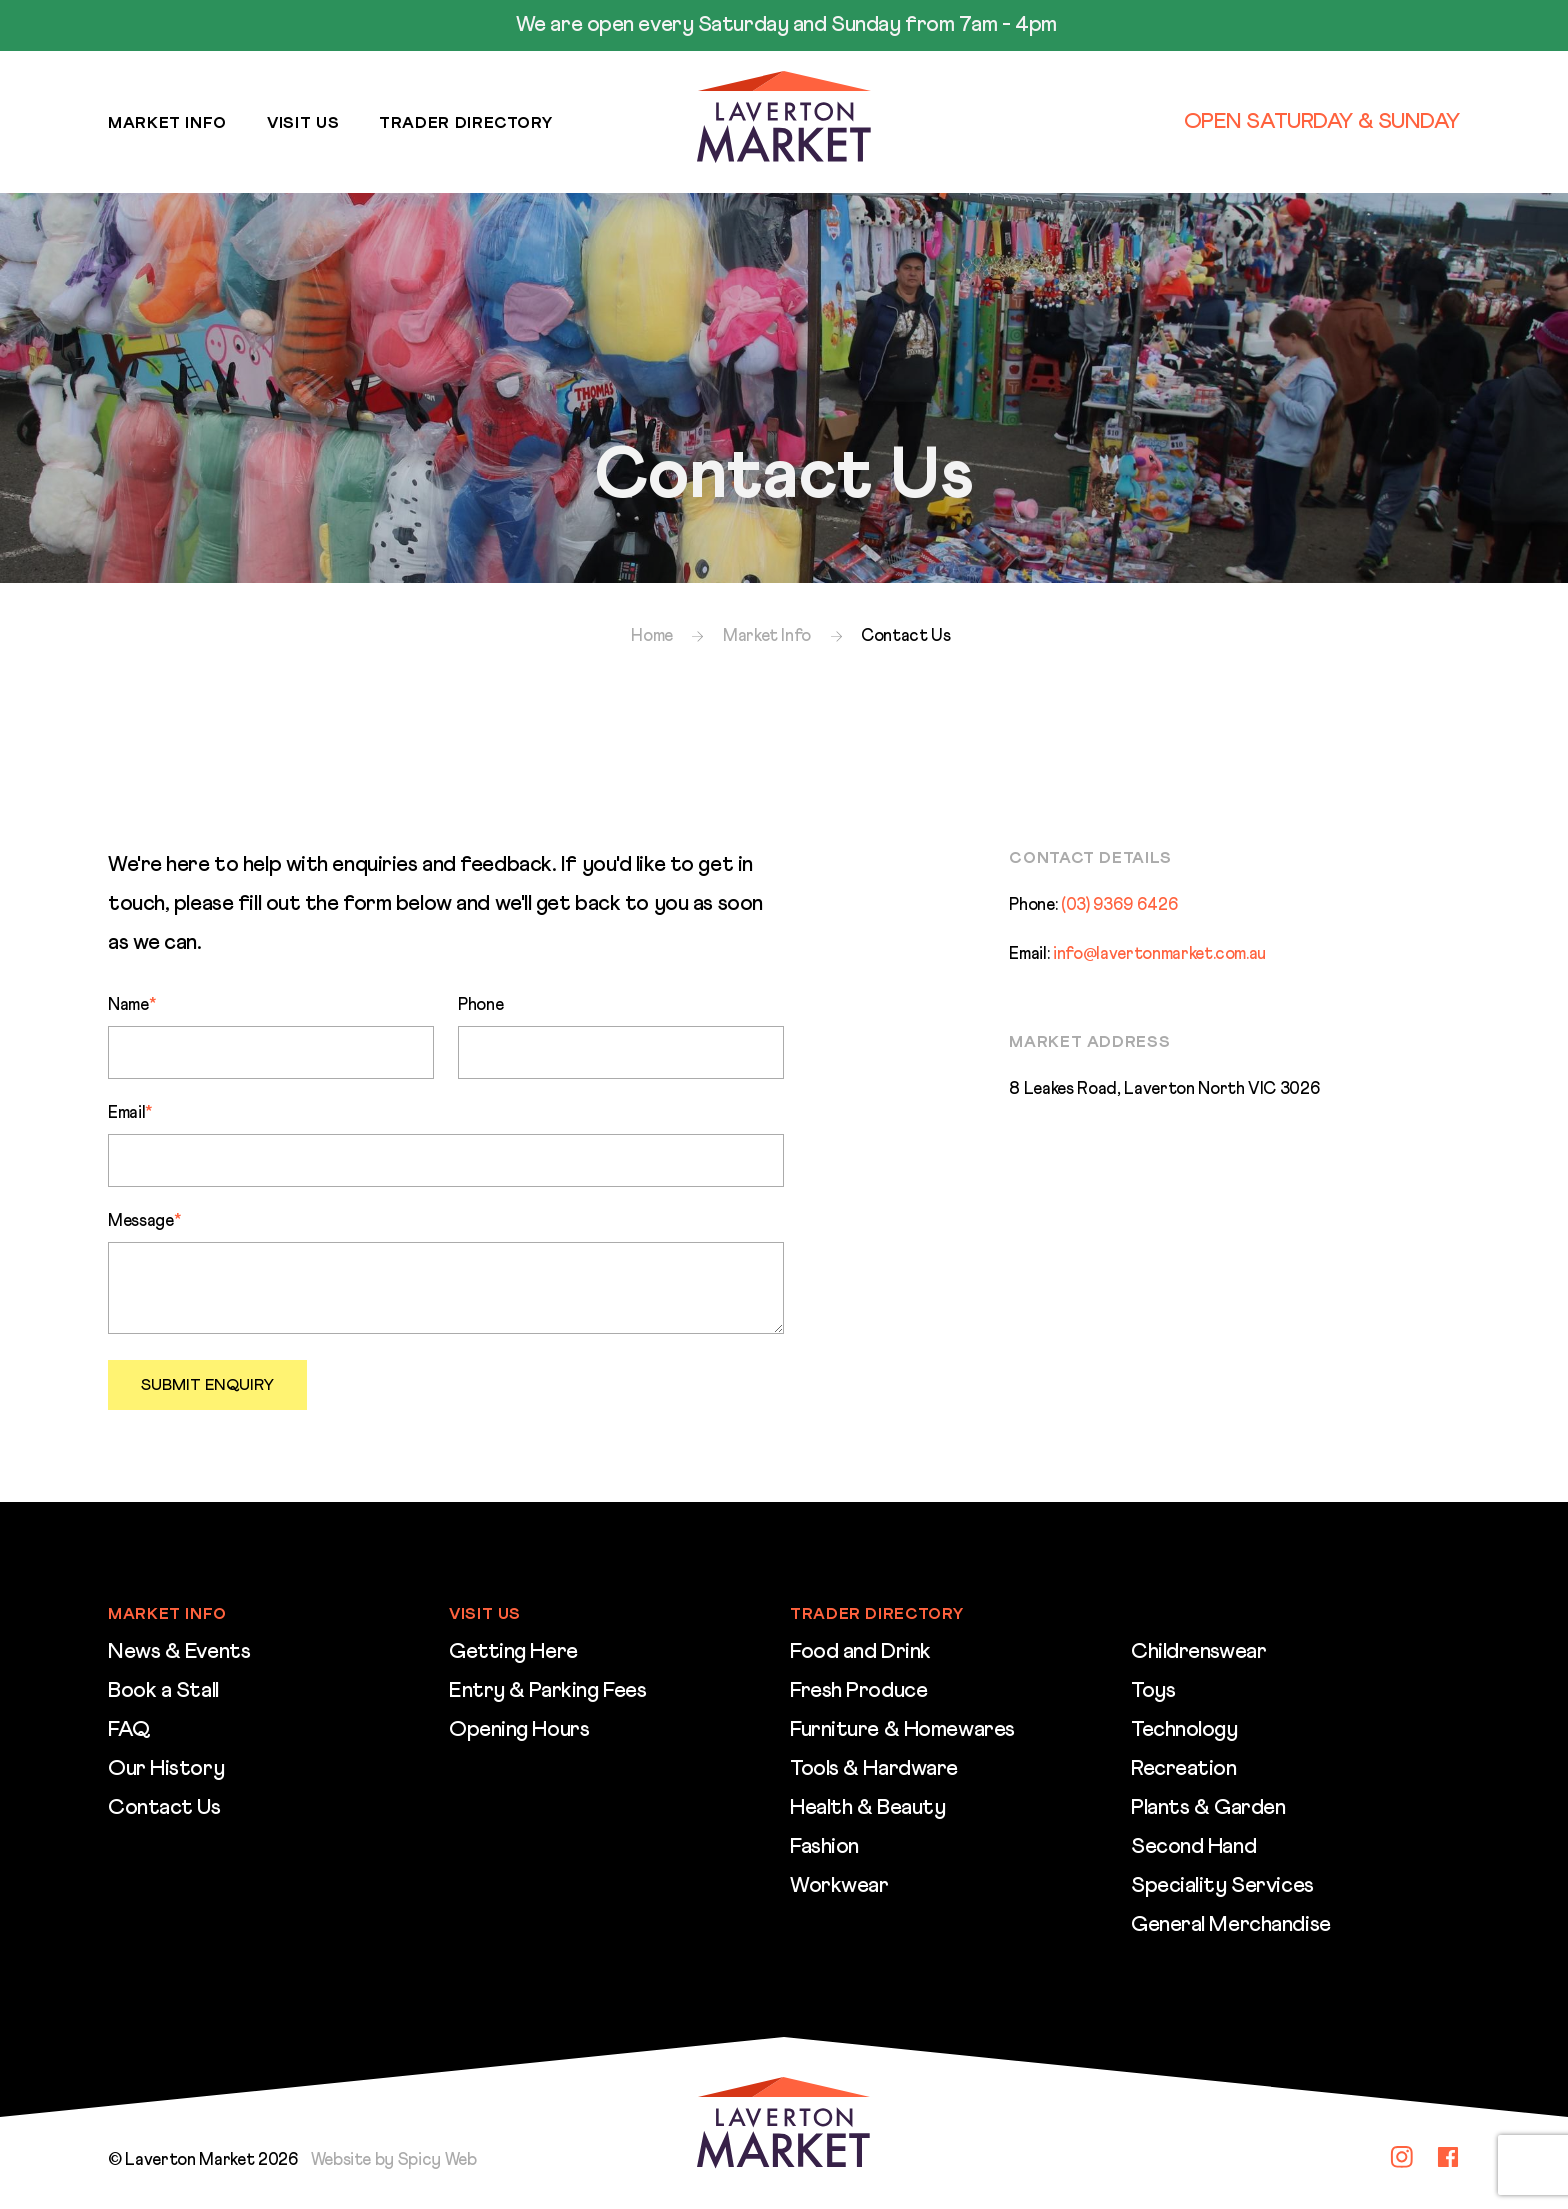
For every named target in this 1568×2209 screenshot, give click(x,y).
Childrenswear (1198, 1652)
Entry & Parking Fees (547, 1691)
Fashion (824, 1847)
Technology (1184, 1730)
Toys (1153, 1691)
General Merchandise (1231, 1925)
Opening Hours (519, 1730)
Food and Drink (860, 1652)
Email (130, 1113)
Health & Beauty (867, 1808)
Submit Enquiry (207, 1385)
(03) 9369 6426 (1119, 905)
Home (652, 636)
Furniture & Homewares (902, 1730)
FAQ (129, 1730)
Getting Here (513, 1652)
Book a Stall (163, 1691)
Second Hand (1193, 1847)
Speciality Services (1222, 1886)
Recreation (1184, 1769)
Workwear (839, 1886)
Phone (480, 1005)
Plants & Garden (1208, 1808)
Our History (166, 1769)
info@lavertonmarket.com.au (1159, 954)
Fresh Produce (858, 1691)
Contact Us (164, 1808)
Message (144, 1221)
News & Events (179, 1652)
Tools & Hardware (874, 1769)
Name (131, 1005)
